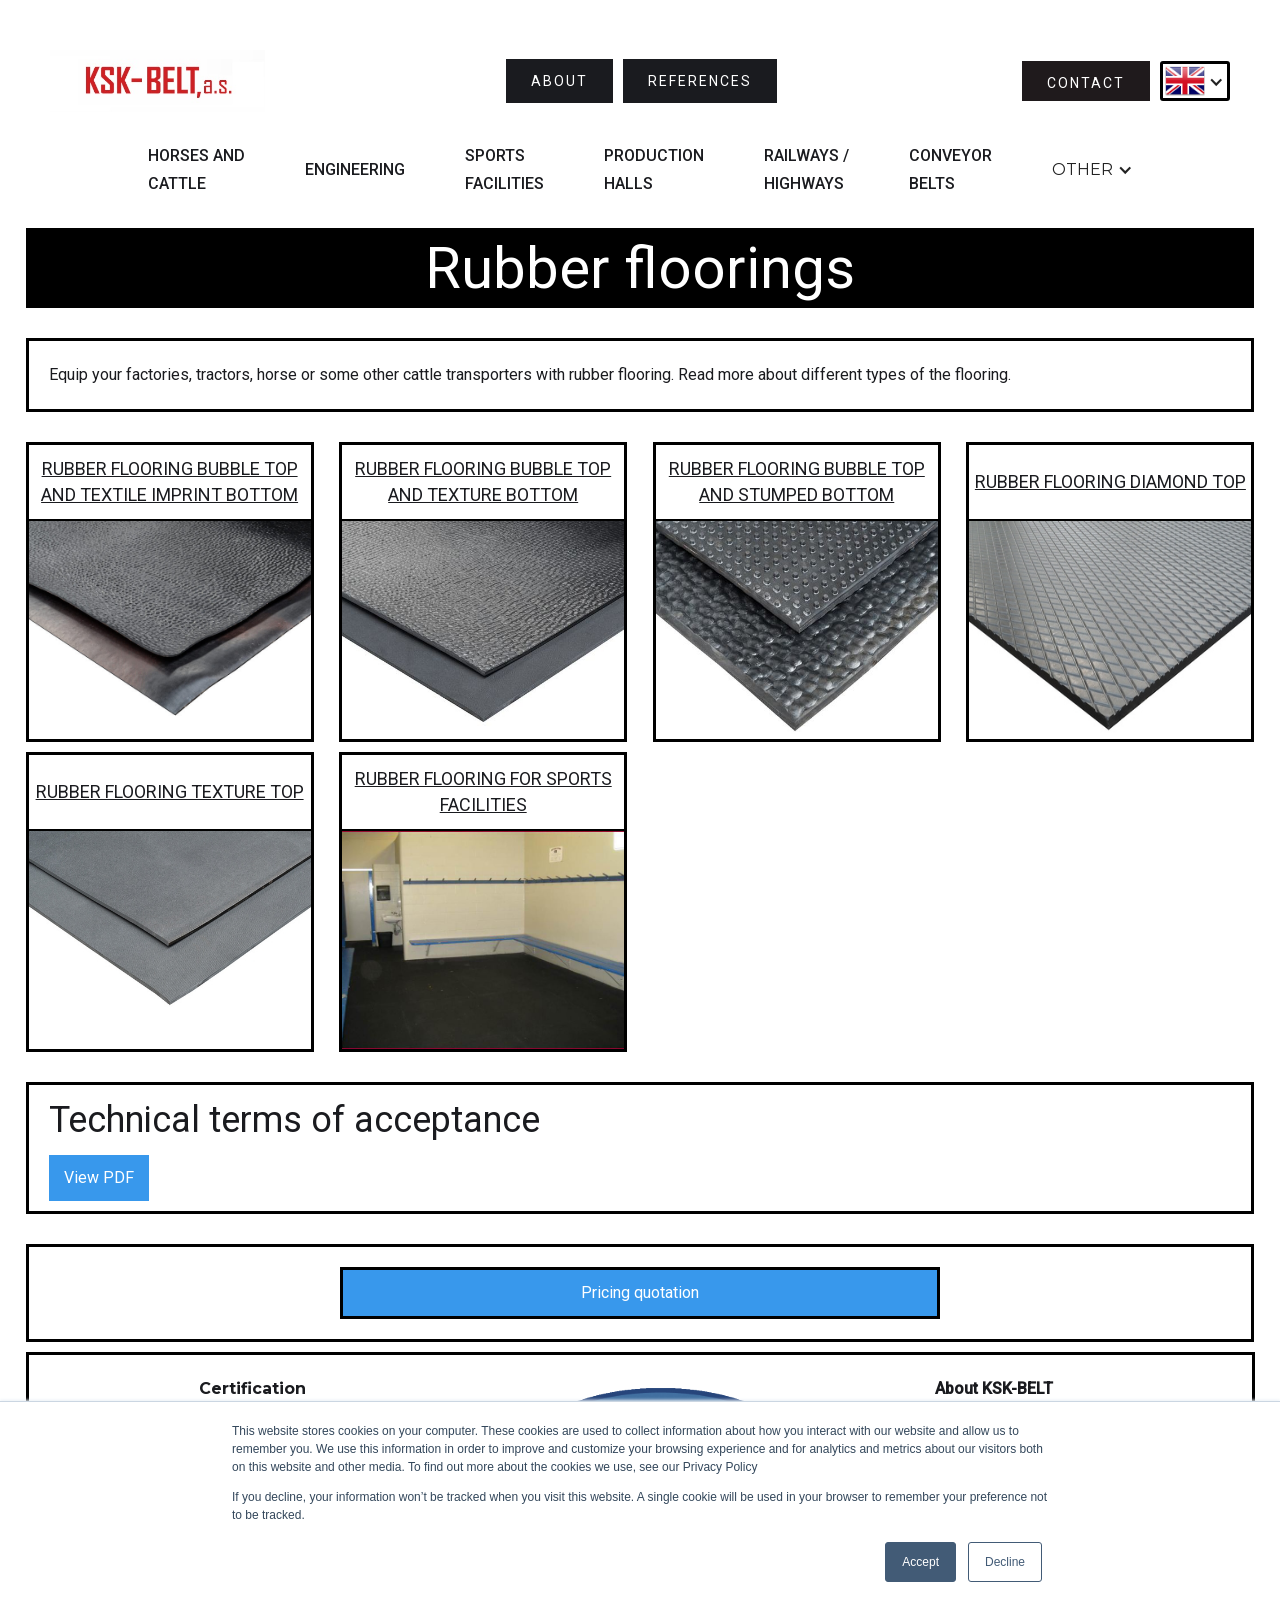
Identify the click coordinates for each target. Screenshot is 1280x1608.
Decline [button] (1005, 1562)
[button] (1195, 81)
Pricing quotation (640, 1292)
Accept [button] (920, 1562)
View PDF (99, 1177)
